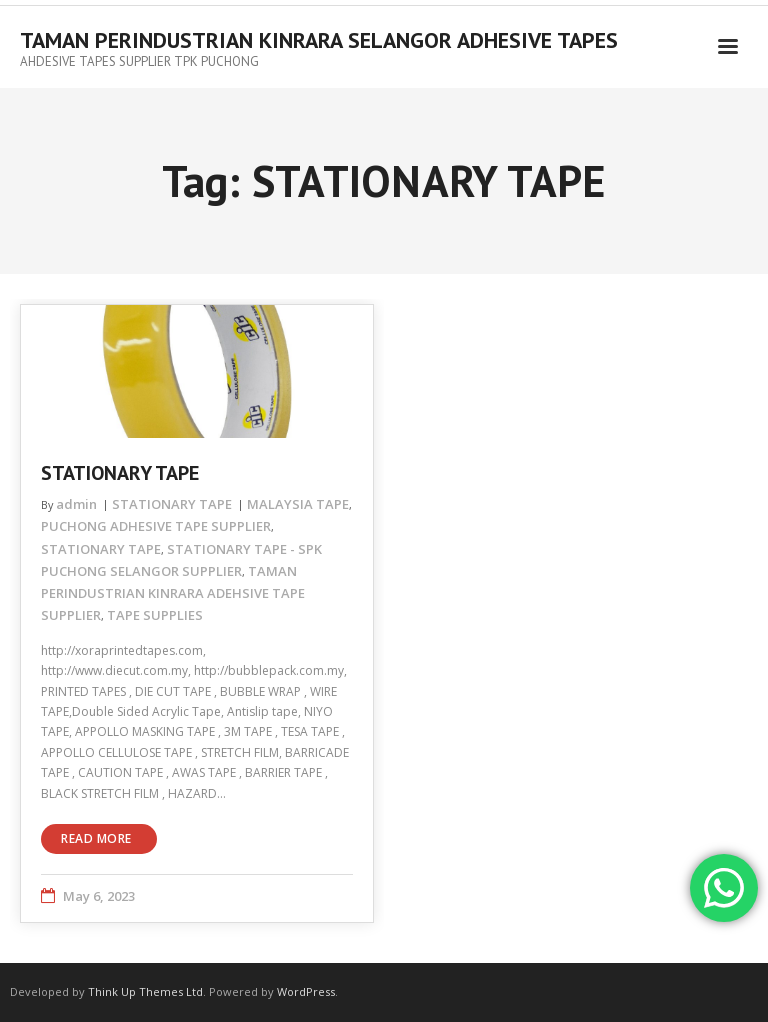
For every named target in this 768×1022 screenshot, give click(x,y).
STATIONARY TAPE (120, 473)
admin (76, 504)
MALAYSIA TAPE (298, 504)
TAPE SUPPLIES (155, 615)
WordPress (306, 991)
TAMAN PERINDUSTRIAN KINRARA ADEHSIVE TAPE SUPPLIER (173, 593)
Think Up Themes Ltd (145, 991)
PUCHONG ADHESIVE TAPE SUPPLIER (156, 526)
